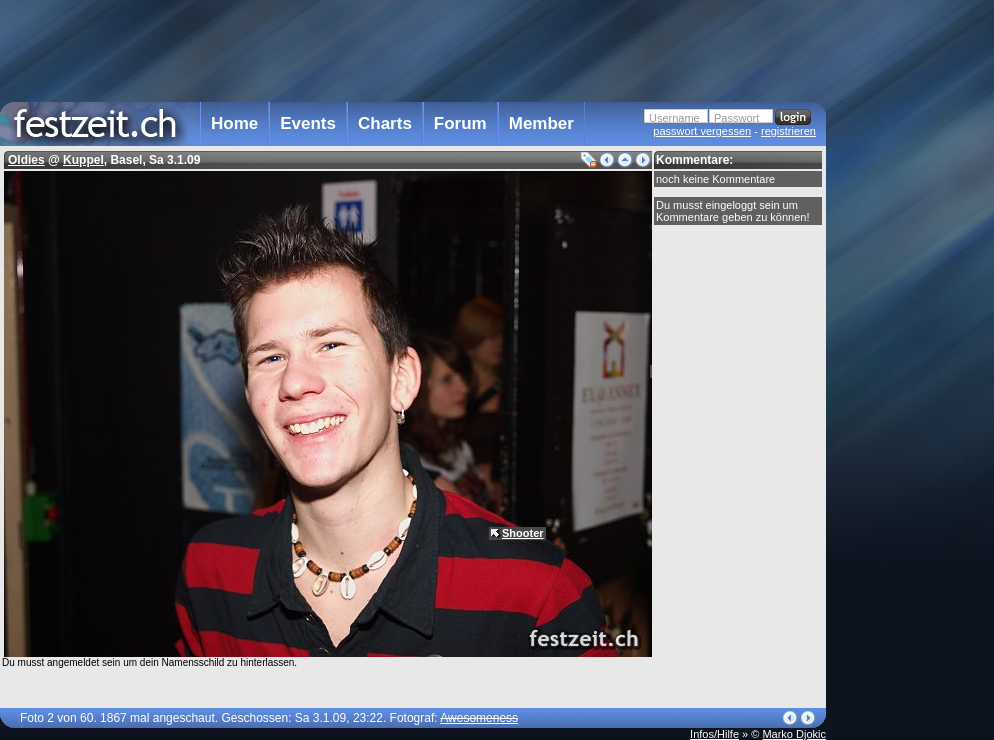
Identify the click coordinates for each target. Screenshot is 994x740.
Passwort (736, 118)
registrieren (788, 131)
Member (541, 123)
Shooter (523, 533)
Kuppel (83, 160)
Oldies (26, 160)
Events (308, 123)
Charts (385, 123)
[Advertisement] (413, 49)
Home (234, 123)
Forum (460, 123)
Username (674, 118)
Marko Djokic (794, 734)
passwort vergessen (702, 131)
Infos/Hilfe (714, 734)
